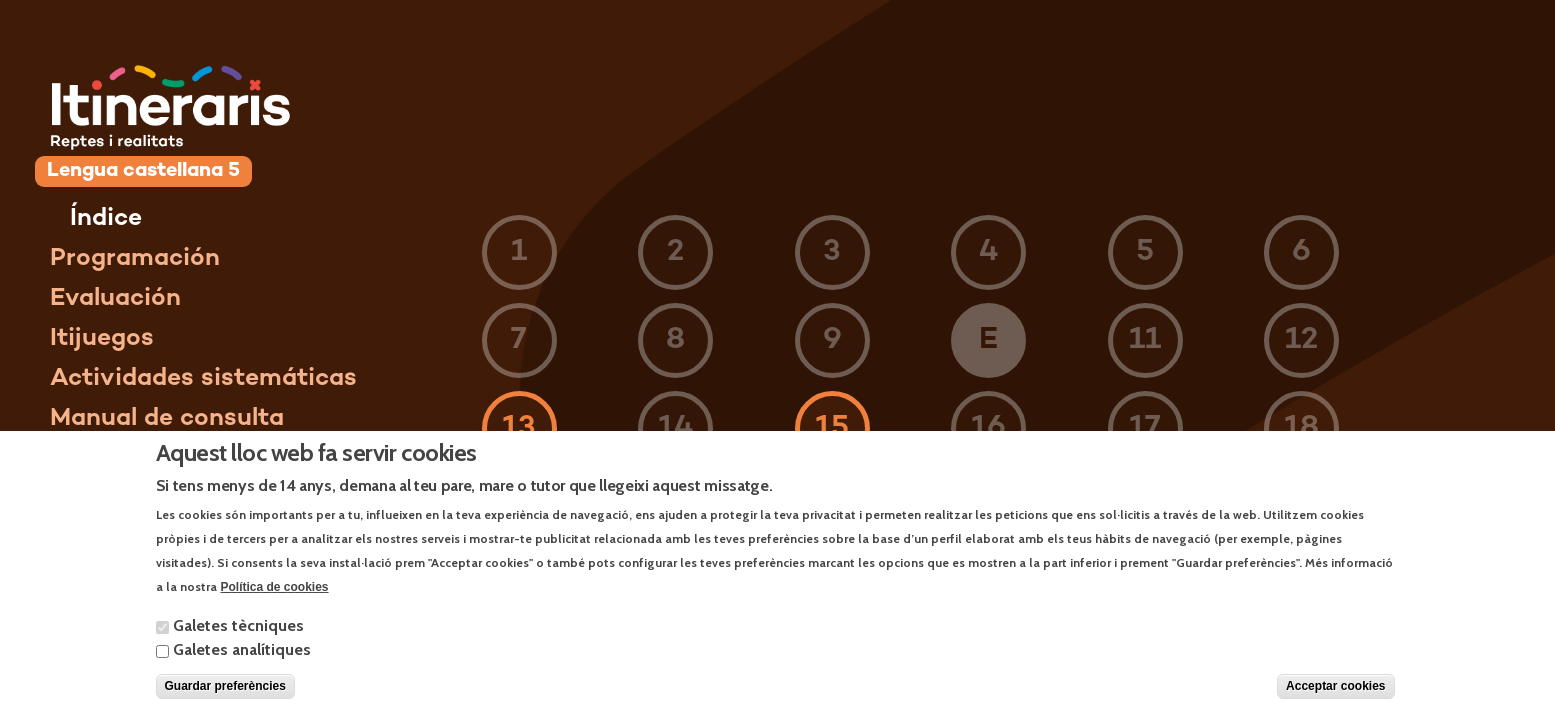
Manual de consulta (167, 419)
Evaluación (115, 299)
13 (519, 428)
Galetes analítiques (242, 662)
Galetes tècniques (238, 638)
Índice (106, 219)
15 (832, 428)
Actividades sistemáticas (203, 379)
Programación (135, 259)
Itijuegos (102, 339)
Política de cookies (275, 599)
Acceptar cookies (1335, 699)
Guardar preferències (225, 699)
